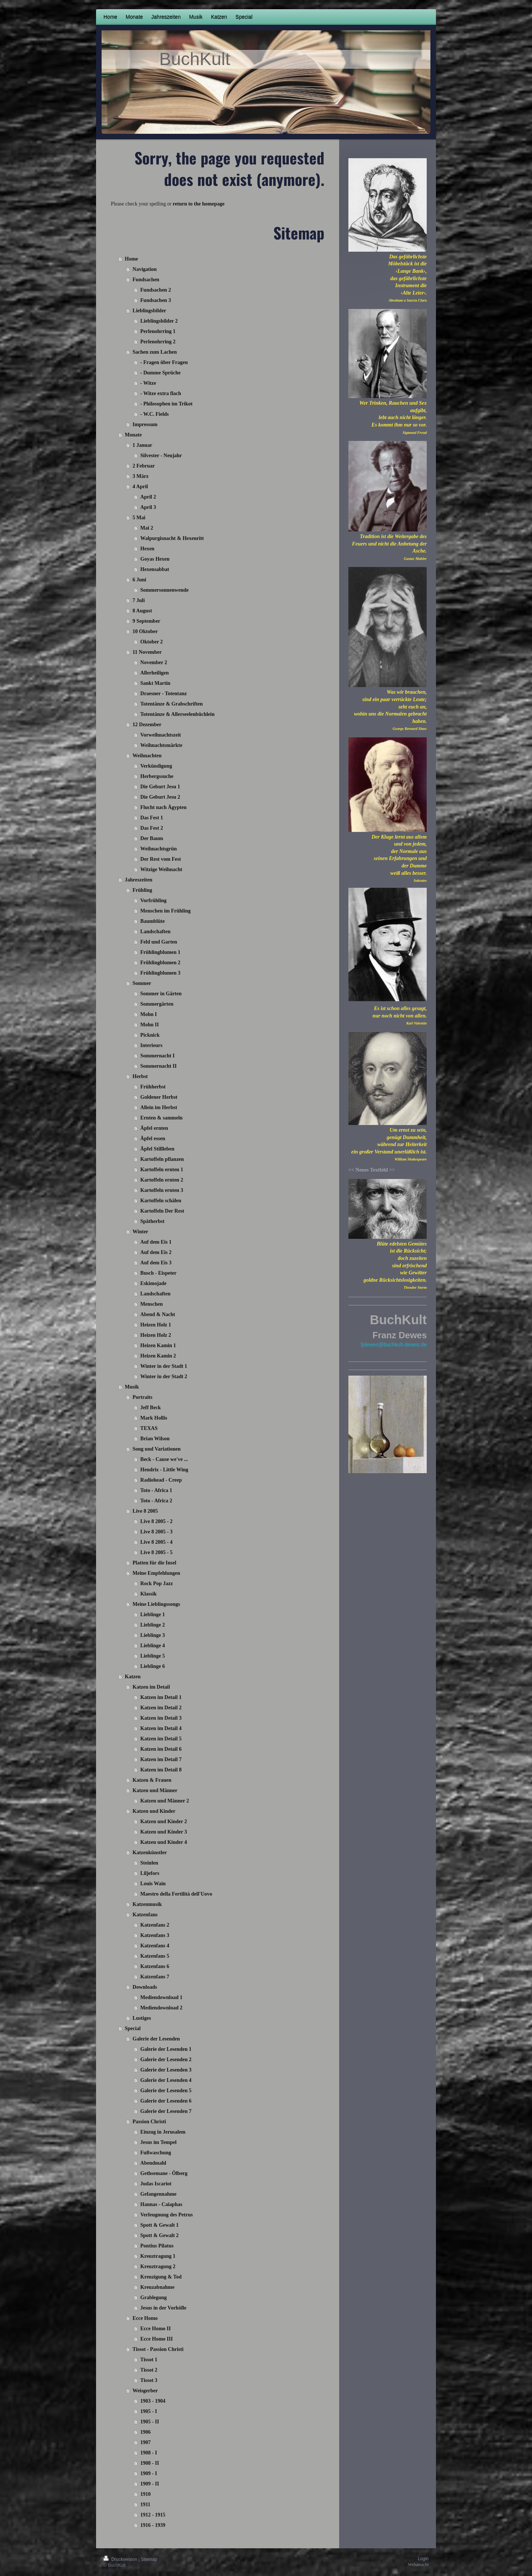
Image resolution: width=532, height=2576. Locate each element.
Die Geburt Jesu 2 (160, 797)
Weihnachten (147, 755)
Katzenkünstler (150, 1852)
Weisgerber (145, 2390)
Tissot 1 (148, 2359)
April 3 (148, 507)
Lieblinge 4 (152, 1645)
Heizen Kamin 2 (158, 1356)
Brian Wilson (155, 1438)
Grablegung (153, 2297)
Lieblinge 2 (152, 1625)
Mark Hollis (153, 1418)
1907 (145, 2442)
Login (423, 2558)
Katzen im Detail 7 (161, 1759)
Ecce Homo (145, 2318)
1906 (145, 2432)
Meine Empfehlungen (156, 1573)
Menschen (151, 1304)
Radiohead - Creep (161, 1480)
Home (131, 259)
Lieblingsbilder (149, 310)
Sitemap (149, 2559)
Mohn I (148, 1014)
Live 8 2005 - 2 (156, 1521)
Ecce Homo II (155, 2328)
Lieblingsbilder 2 (159, 321)
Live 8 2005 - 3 (156, 1532)
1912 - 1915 (153, 2515)
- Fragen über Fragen (164, 362)
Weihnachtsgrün (158, 849)
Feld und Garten (158, 942)
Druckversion (121, 2559)
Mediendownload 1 (161, 1997)
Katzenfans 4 (154, 1945)
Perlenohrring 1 (157, 331)
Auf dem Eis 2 (155, 1252)
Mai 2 (146, 528)
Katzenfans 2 (154, 1925)
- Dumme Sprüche (160, 372)
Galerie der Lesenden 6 (166, 2101)
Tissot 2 (148, 2370)
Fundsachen (146, 279)
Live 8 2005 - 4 (156, 1542)
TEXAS (149, 1428)
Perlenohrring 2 (157, 341)
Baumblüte (152, 921)
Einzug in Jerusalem (162, 2132)
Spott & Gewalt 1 (159, 2225)
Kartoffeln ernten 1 (161, 1169)
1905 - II (149, 2421)
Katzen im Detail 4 (161, 1728)
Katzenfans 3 (154, 1935)
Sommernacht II (158, 1066)
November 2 (153, 662)
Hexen (147, 548)
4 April (140, 486)
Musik (132, 1387)
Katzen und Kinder (154, 1811)
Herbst (140, 1076)
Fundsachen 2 (155, 290)
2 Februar (144, 466)
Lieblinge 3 (152, 1635)
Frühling (142, 890)
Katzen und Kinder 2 (163, 1821)
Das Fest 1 (151, 817)
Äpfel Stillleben (157, 1149)
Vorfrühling (153, 900)
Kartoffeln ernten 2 (161, 1180)
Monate (133, 435)
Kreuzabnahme (157, 2287)
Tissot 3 (148, 2380)
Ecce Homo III (156, 2339)
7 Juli (139, 600)
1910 (145, 2494)
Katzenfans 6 (154, 1966)
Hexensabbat (154, 569)
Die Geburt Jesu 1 (160, 786)
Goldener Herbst (158, 1097)
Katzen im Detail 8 (161, 1770)
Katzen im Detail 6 (161, 1749)
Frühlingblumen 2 (160, 962)
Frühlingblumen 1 (160, 952)
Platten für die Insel (154, 1563)
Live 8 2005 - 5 (156, 1552)
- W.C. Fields (154, 414)
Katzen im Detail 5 (161, 1738)
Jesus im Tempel (158, 2142)
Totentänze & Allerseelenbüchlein (177, 714)
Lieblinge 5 (152, 1656)
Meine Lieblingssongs (156, 1604)
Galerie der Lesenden (156, 2039)
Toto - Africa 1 (156, 1490)
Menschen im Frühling (165, 911)
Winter (141, 1231)
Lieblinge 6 (152, 1666)
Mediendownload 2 (161, 2008)
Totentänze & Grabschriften (171, 704)
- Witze (148, 383)
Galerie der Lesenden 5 (166, 2090)
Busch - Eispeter (158, 1273)
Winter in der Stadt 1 (163, 1366)
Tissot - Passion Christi (158, 2349)
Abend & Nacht (157, 1314)
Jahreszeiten (138, 880)
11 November (147, 652)
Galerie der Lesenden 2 (166, 2059)
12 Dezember (147, 724)
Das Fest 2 (151, 828)
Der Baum (151, 838)
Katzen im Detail (151, 1687)
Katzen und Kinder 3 (163, 1832)
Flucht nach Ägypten (163, 807)
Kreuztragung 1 (157, 2256)
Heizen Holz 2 (155, 1335)
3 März (141, 476)
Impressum (145, 424)
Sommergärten (156, 1004)
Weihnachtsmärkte (161, 745)
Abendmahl (153, 2163)
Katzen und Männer (155, 1790)
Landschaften (155, 931)
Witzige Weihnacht (161, 869)
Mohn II (149, 1024)
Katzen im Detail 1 (161, 1697)
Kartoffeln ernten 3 (161, 1190)
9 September (146, 621)
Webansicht (418, 2564)
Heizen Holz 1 (155, 1325)
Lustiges (142, 2018)
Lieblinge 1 (152, 1614)
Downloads (145, 1987)
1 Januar (142, 445)
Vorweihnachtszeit (160, 735)
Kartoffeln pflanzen (162, 1159)
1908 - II (149, 2463)
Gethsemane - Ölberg (164, 2173)
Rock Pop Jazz (156, 1583)
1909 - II (149, 2484)
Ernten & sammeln (161, 1118)
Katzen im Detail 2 (161, 1707)
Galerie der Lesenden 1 (166, 2049)
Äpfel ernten (154, 1128)
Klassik (148, 1594)
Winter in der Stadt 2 (163, 1376)
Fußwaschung (155, 2152)
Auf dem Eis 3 (155, 1262)
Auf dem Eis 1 (155, 1242)
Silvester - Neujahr (161, 455)
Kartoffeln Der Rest (162, 1211)
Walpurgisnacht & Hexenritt (172, 538)
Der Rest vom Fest (160, 859)
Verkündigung (156, 766)
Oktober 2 (151, 642)
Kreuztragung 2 (157, 2266)
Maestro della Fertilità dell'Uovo (176, 1894)
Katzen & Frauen (152, 1780)
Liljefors (149, 1873)
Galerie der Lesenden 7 (166, 2111)
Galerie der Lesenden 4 (166, 2080)
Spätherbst (152, 1221)
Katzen (133, 1676)
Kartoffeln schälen (160, 1200)
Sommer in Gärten (161, 993)
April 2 (148, 497)
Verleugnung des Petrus (166, 2215)
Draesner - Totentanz (163, 693)
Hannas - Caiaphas (161, 2204)
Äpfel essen (152, 1138)
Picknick (150, 1035)
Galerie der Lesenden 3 (166, 2070)
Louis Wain (153, 1883)
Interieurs (151, 1045)
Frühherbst (153, 1087)
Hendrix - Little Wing (164, 1469)
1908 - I (148, 2453)
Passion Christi (149, 2121)
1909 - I (148, 2473)
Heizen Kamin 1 (158, 1345)
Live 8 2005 (145, 1511)
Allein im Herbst (158, 1107)
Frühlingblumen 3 (160, 973)
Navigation (145, 269)
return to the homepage (199, 204)
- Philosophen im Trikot (166, 404)
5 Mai (139, 517)
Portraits (143, 1397)
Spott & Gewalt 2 (159, 2235)
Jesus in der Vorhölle (163, 2308)
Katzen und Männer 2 (164, 1801)
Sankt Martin (155, 683)
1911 (145, 2504)
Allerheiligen (154, 673)
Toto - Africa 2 (156, 1500)
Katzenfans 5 (154, 1956)
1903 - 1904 (153, 2401)
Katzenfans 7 (154, 1976)
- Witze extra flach (160, 393)
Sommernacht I (157, 1055)
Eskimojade (153, 1283)
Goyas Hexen (155, 559)
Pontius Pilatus (157, 2246)
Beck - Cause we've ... (164, 1459)
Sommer (142, 983)
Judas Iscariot (155, 2183)
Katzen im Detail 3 (161, 1718)
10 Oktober (145, 631)
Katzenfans (145, 1914)
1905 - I (148, 2411)
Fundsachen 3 (155, 300)
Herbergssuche (156, 776)
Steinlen (149, 1863)
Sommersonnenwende (164, 590)
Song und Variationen (157, 1449)
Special (133, 2028)
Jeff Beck (150, 1407)
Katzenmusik (147, 1904)
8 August (142, 611)
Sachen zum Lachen (155, 352)
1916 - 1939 (153, 2525)
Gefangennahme (158, 2194)
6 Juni (139, 579)
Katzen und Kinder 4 (163, 1842)
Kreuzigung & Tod (161, 2277)
